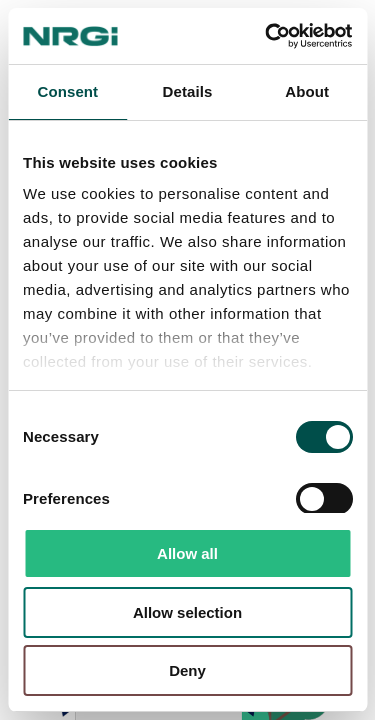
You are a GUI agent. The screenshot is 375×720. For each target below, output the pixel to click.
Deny (187, 670)
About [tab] (307, 91)
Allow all (187, 553)
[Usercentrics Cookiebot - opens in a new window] (267, 36)
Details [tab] (188, 91)
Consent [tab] (67, 91)
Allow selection (187, 612)
